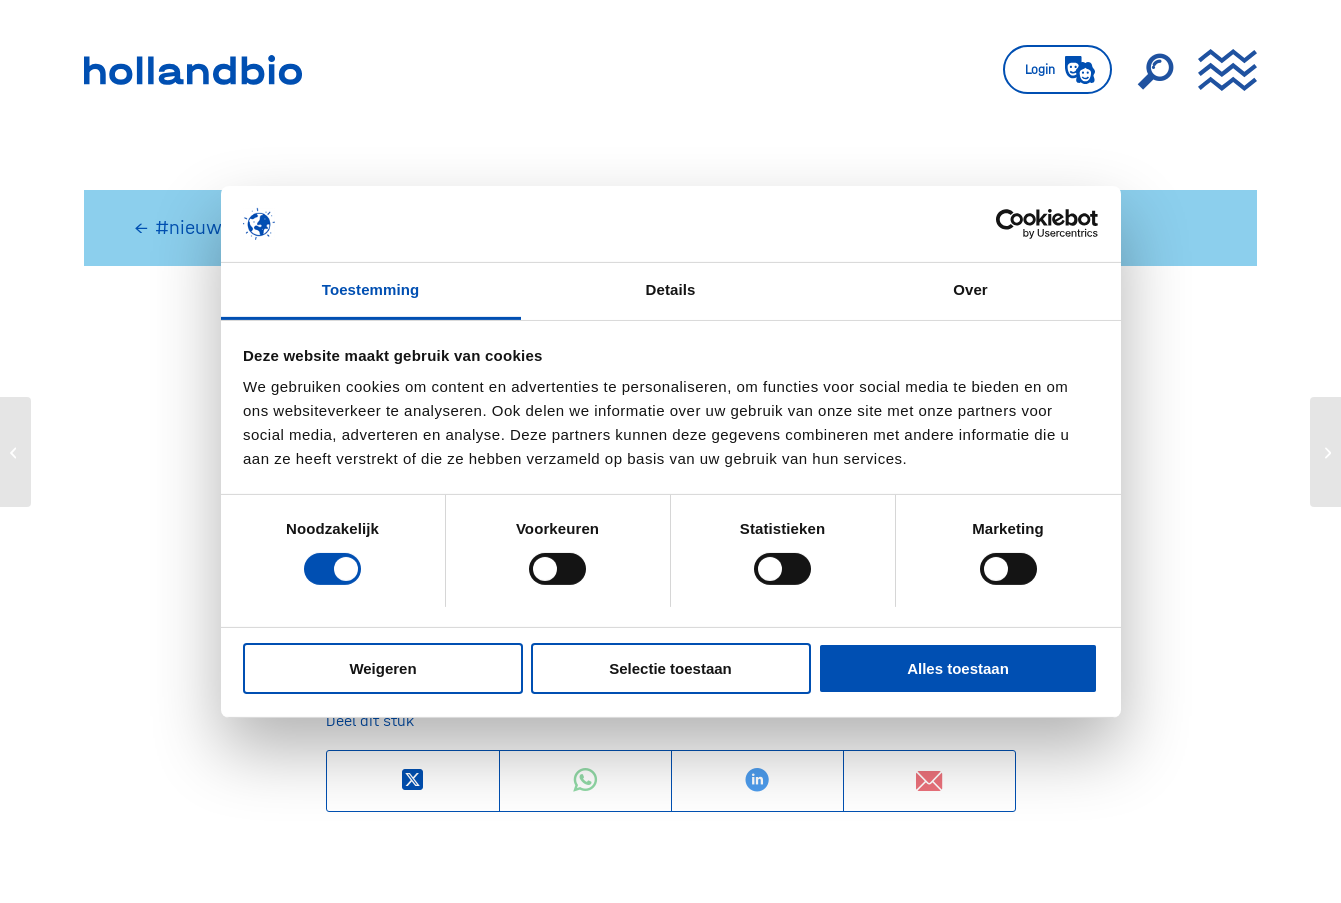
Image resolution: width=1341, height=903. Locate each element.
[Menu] (1221, 70)
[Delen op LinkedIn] (757, 780)
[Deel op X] (413, 780)
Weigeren (382, 668)
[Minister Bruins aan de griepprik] (1325, 452)
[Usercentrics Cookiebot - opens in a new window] (1010, 224)
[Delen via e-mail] (929, 781)
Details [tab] (671, 289)
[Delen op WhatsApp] (585, 780)
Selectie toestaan (670, 668)
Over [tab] (970, 289)
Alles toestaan (958, 668)
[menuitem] (1057, 70)
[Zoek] (1155, 70)
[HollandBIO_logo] (193, 70)
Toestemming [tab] (371, 289)
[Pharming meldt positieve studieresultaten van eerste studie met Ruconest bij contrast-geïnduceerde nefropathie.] (15, 452)
